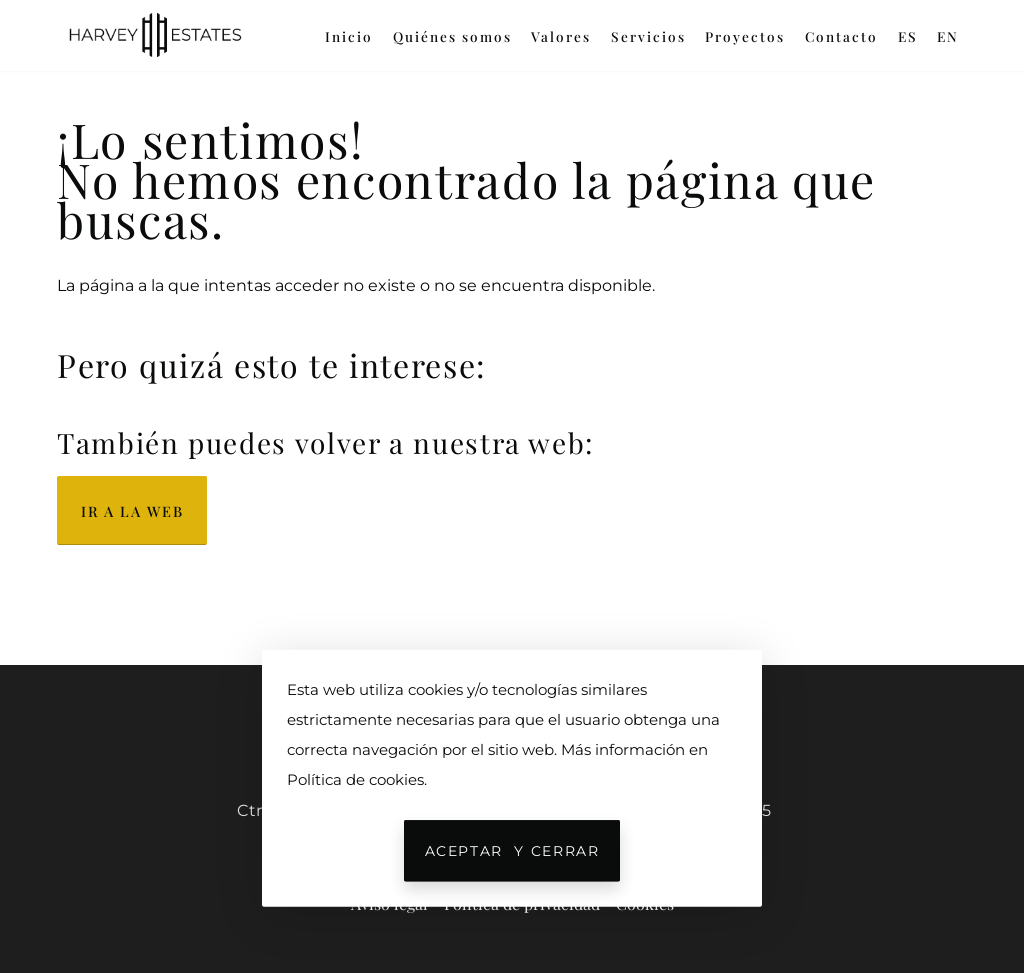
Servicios (648, 36)
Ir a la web (132, 511)
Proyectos (745, 36)
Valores (561, 36)
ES (908, 36)
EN (948, 36)
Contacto (841, 36)
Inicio (349, 36)
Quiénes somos (452, 36)
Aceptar (512, 850)
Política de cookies (355, 779)
